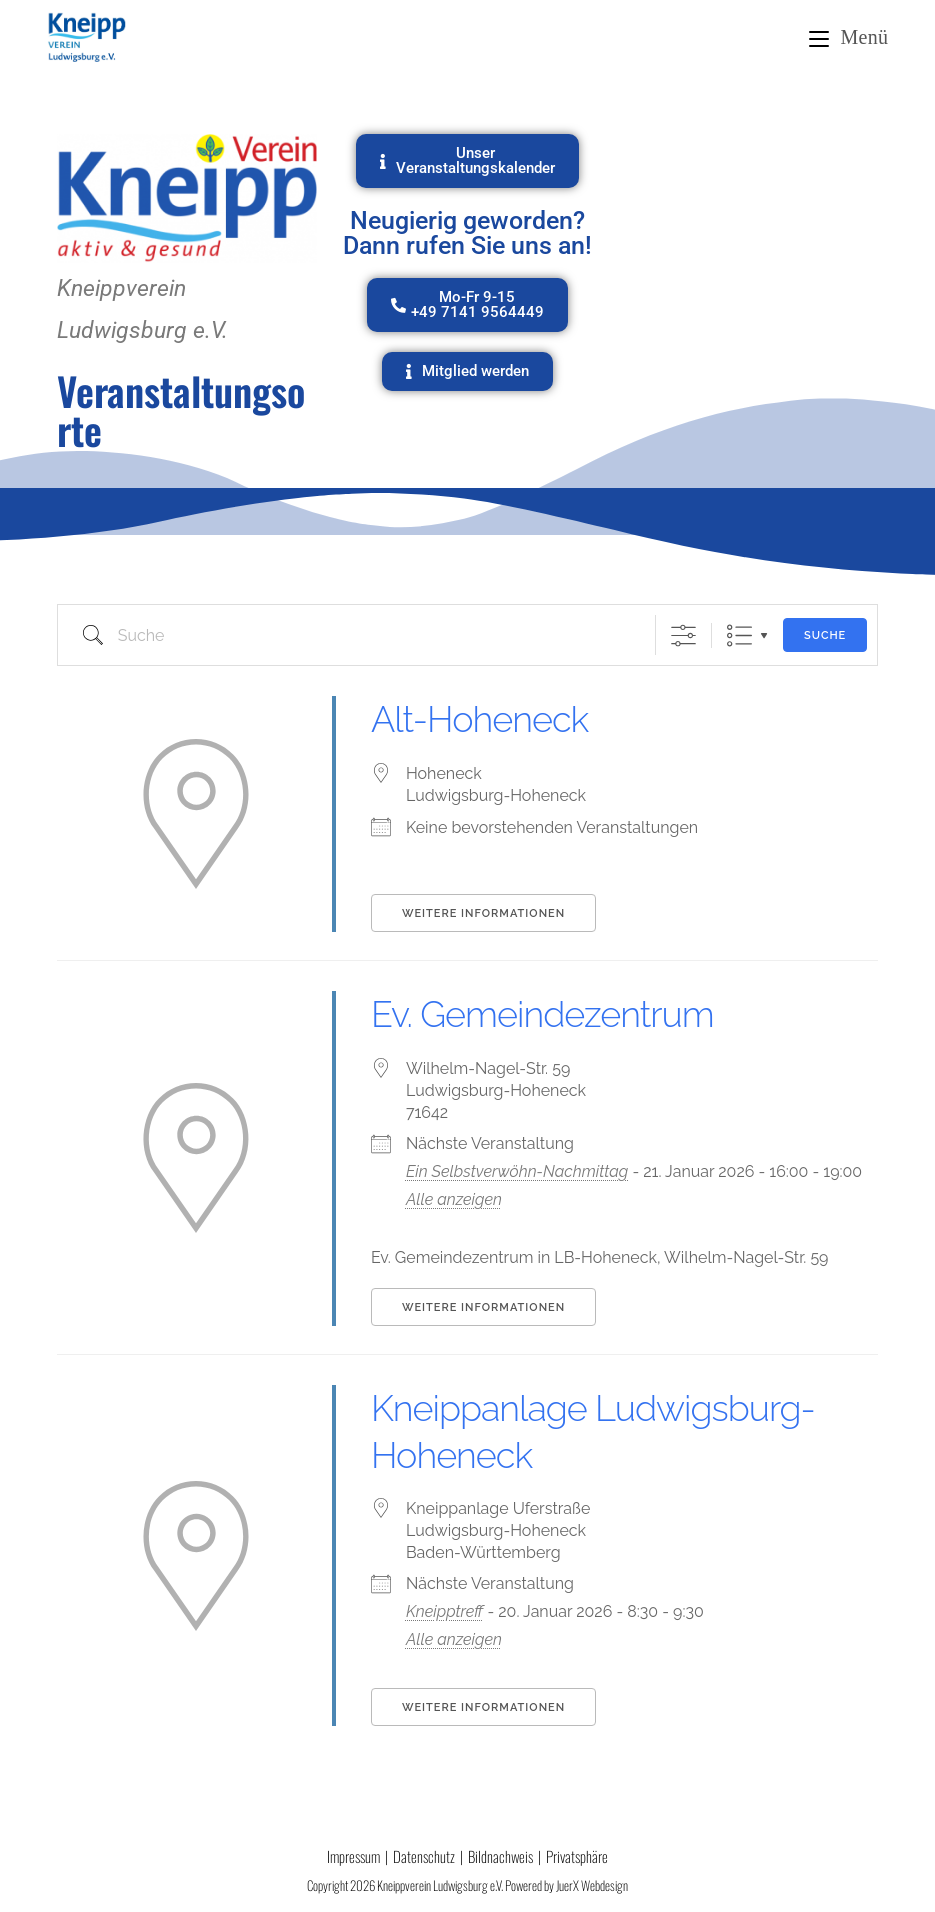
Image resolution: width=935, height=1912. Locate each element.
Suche (825, 635)
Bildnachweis (500, 1856)
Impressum (353, 1856)
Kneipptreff (444, 1611)
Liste (739, 635)
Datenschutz (424, 1856)
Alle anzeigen (454, 1199)
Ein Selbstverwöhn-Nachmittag (517, 1171)
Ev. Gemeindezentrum (542, 1014)
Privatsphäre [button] (577, 1856)
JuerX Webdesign (592, 1885)
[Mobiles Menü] (848, 37)
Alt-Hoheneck (480, 719)
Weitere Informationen (483, 913)
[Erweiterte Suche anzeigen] (683, 635)
